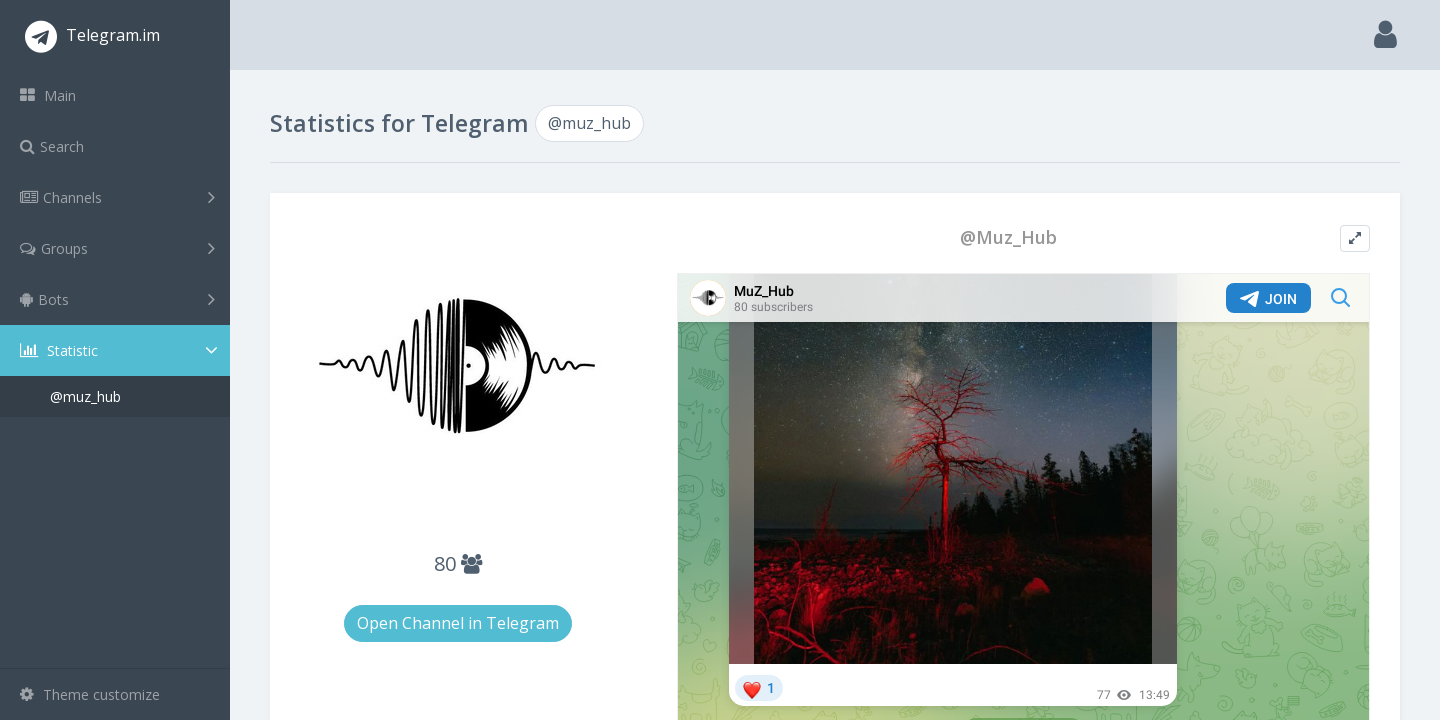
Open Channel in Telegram (458, 623)
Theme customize (90, 694)
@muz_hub (85, 396)
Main (48, 95)
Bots (117, 299)
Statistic (121, 350)
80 (458, 563)
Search (52, 146)
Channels (117, 197)
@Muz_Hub (1008, 237)
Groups (117, 248)
